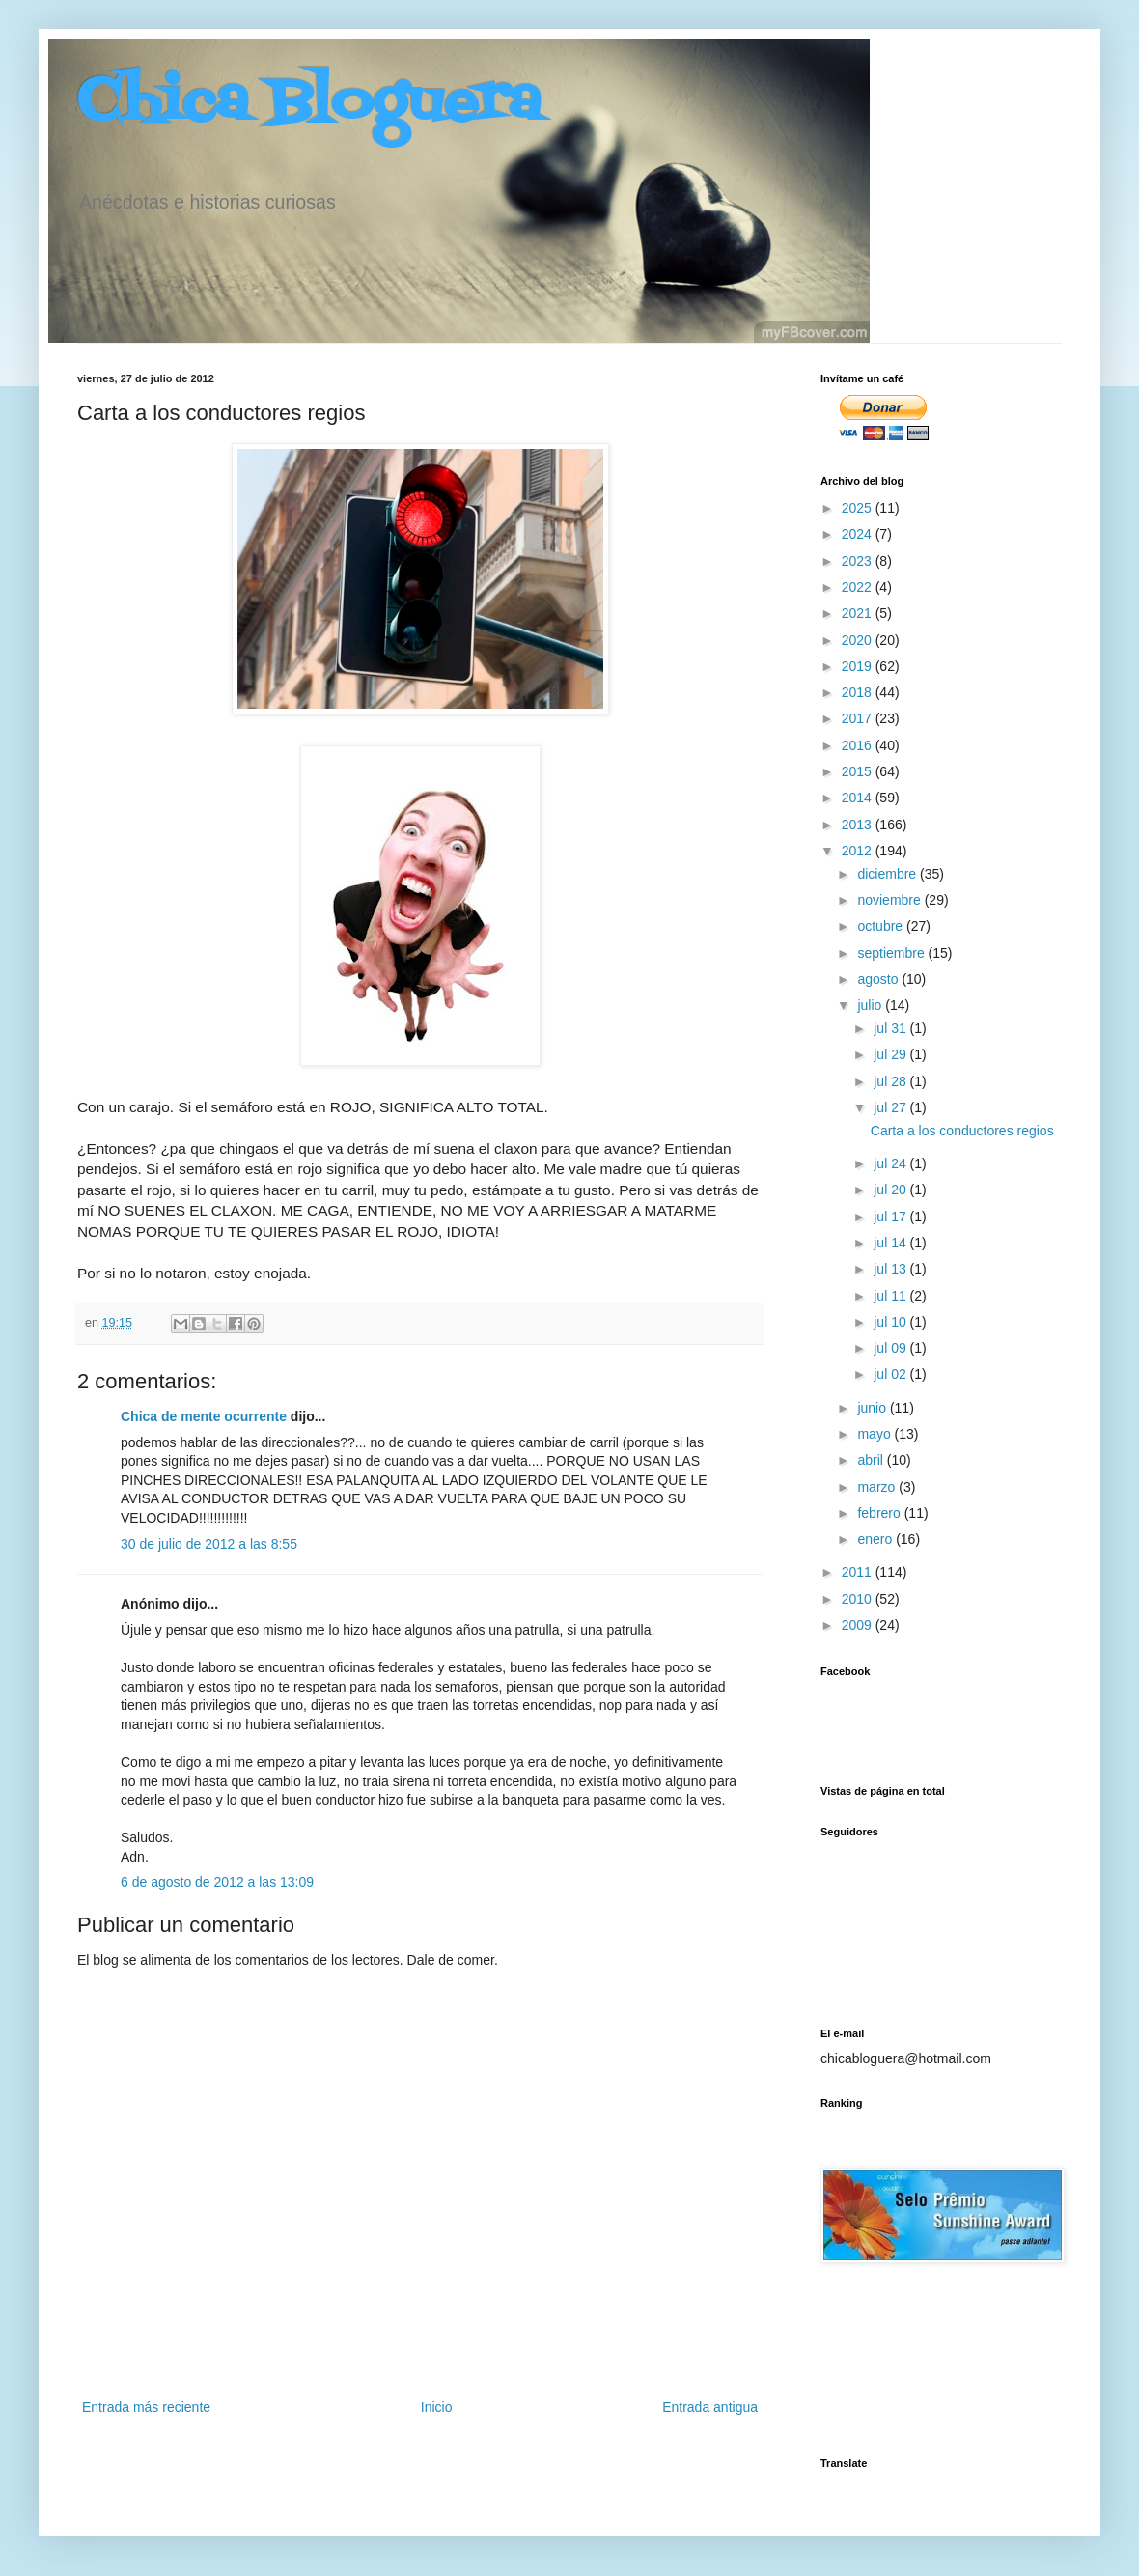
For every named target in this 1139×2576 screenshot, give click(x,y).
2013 (858, 824)
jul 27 (891, 1107)
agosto (879, 979)
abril (871, 1460)
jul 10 (891, 1322)
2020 (858, 640)
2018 (858, 692)
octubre (881, 926)
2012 (858, 850)
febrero (880, 1513)
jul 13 (891, 1268)
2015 (858, 771)
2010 (858, 1599)
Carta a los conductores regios (962, 1130)
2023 (858, 561)
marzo (878, 1487)
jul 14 (891, 1242)
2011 (858, 1572)
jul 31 (891, 1028)
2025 (858, 508)
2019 (858, 666)
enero (876, 1539)
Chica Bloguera (309, 104)
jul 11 (891, 1295)
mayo (875, 1434)
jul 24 (891, 1163)
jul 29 (891, 1054)
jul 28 (891, 1081)
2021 (858, 613)
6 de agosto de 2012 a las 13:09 (217, 1882)
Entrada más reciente (146, 2407)
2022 (858, 587)
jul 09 (891, 1348)
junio (873, 1407)
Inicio (437, 2407)
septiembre (892, 953)
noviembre (890, 900)
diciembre (888, 874)
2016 (858, 745)
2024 (858, 534)
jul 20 (891, 1189)
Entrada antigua (710, 2407)
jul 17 (891, 1216)
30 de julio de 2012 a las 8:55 (209, 1544)
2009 (858, 1625)
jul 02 (891, 1374)
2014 (858, 797)
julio (871, 1005)
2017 (858, 718)
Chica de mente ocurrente (204, 1416)
